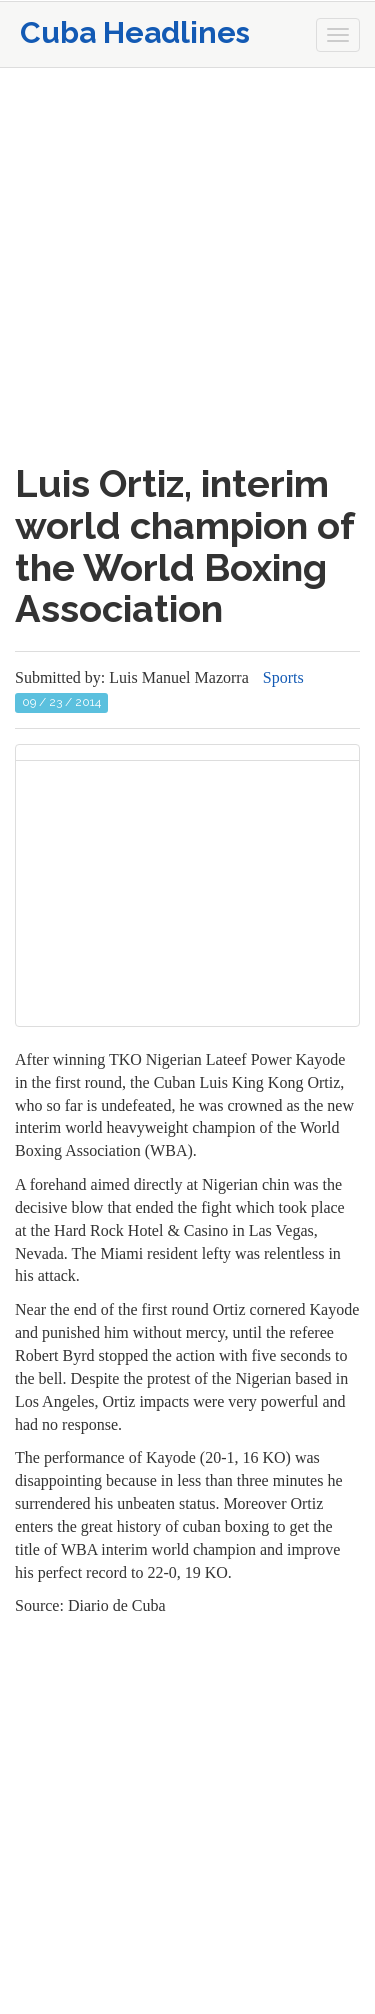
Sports (283, 677)
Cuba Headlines (135, 32)
